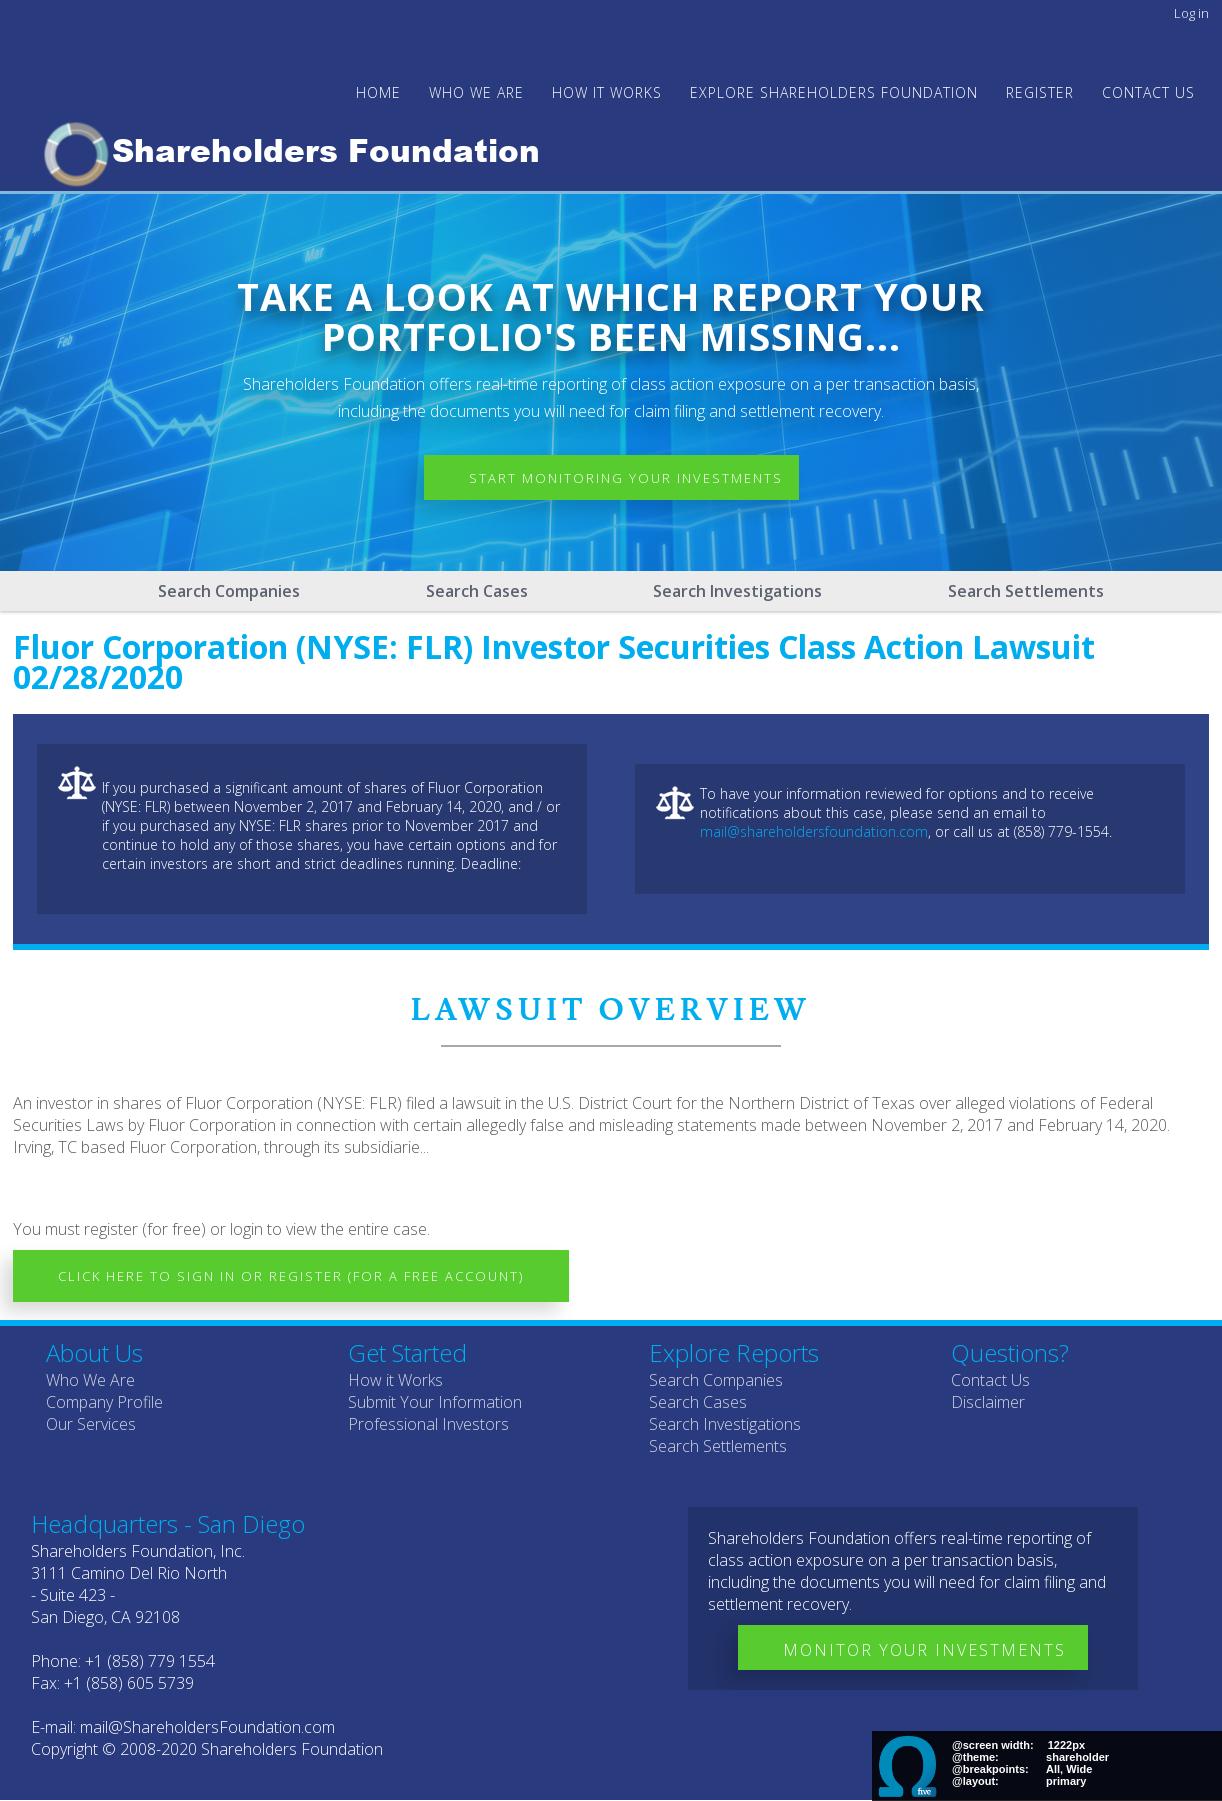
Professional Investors (428, 1424)
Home (378, 92)
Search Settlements (1026, 591)
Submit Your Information (435, 1402)
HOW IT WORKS (607, 92)
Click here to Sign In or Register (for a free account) (291, 1276)
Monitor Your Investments (924, 1650)
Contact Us (1148, 92)
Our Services (91, 1424)
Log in (1191, 13)
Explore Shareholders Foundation (834, 92)
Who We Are (90, 1380)
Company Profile (104, 1402)
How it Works (395, 1380)
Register (1040, 92)
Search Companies (229, 591)
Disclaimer (988, 1402)
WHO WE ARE (476, 92)
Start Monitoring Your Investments (626, 478)
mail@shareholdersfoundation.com (814, 831)
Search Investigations (737, 591)
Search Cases (477, 591)
